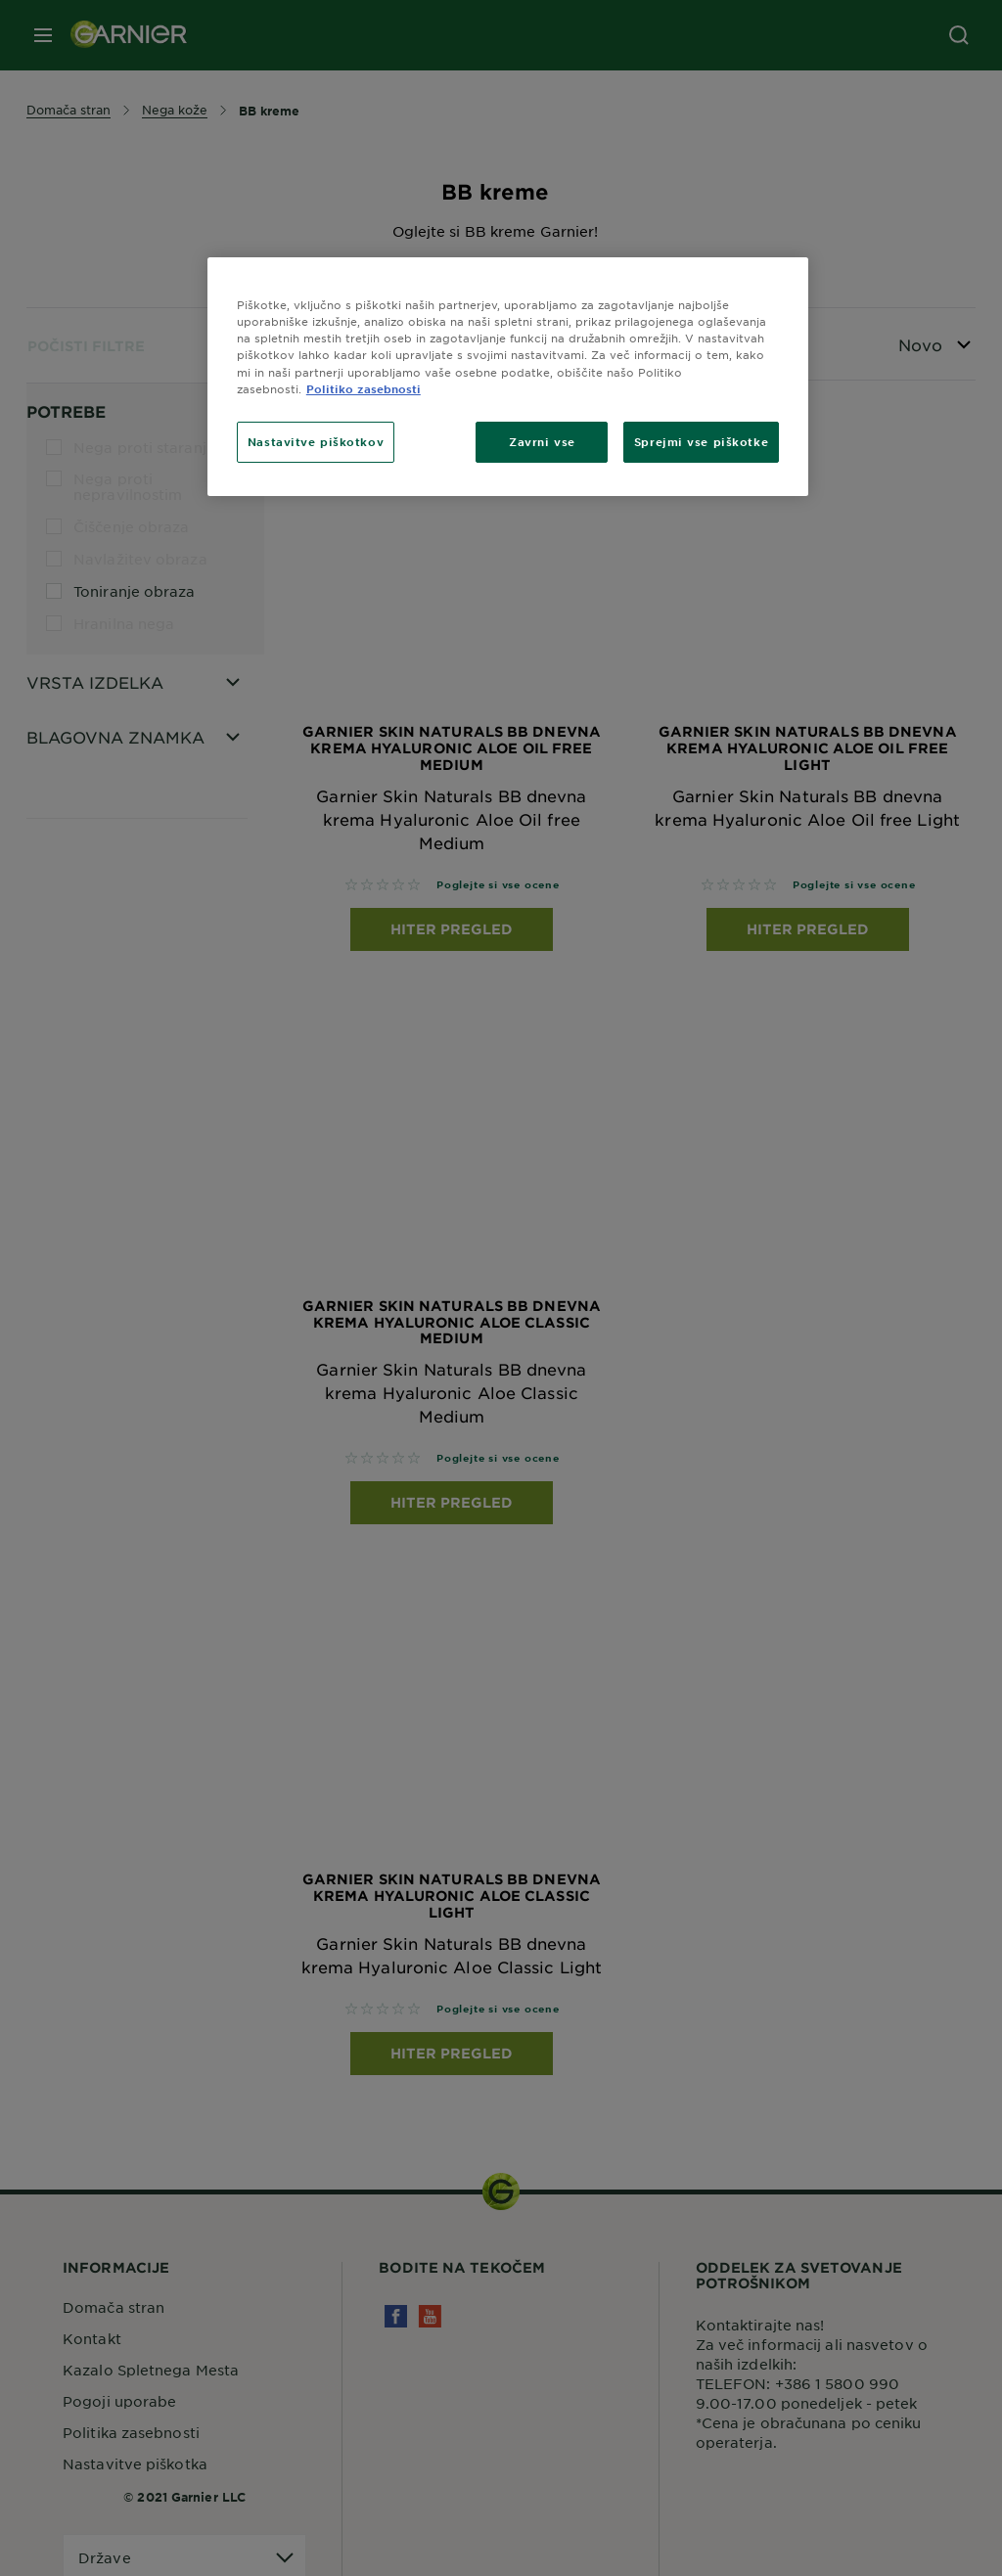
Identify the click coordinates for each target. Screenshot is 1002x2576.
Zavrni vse (542, 441)
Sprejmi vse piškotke (701, 441)
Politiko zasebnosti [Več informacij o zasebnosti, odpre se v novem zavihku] (363, 388)
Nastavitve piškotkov (316, 441)
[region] (507, 376)
